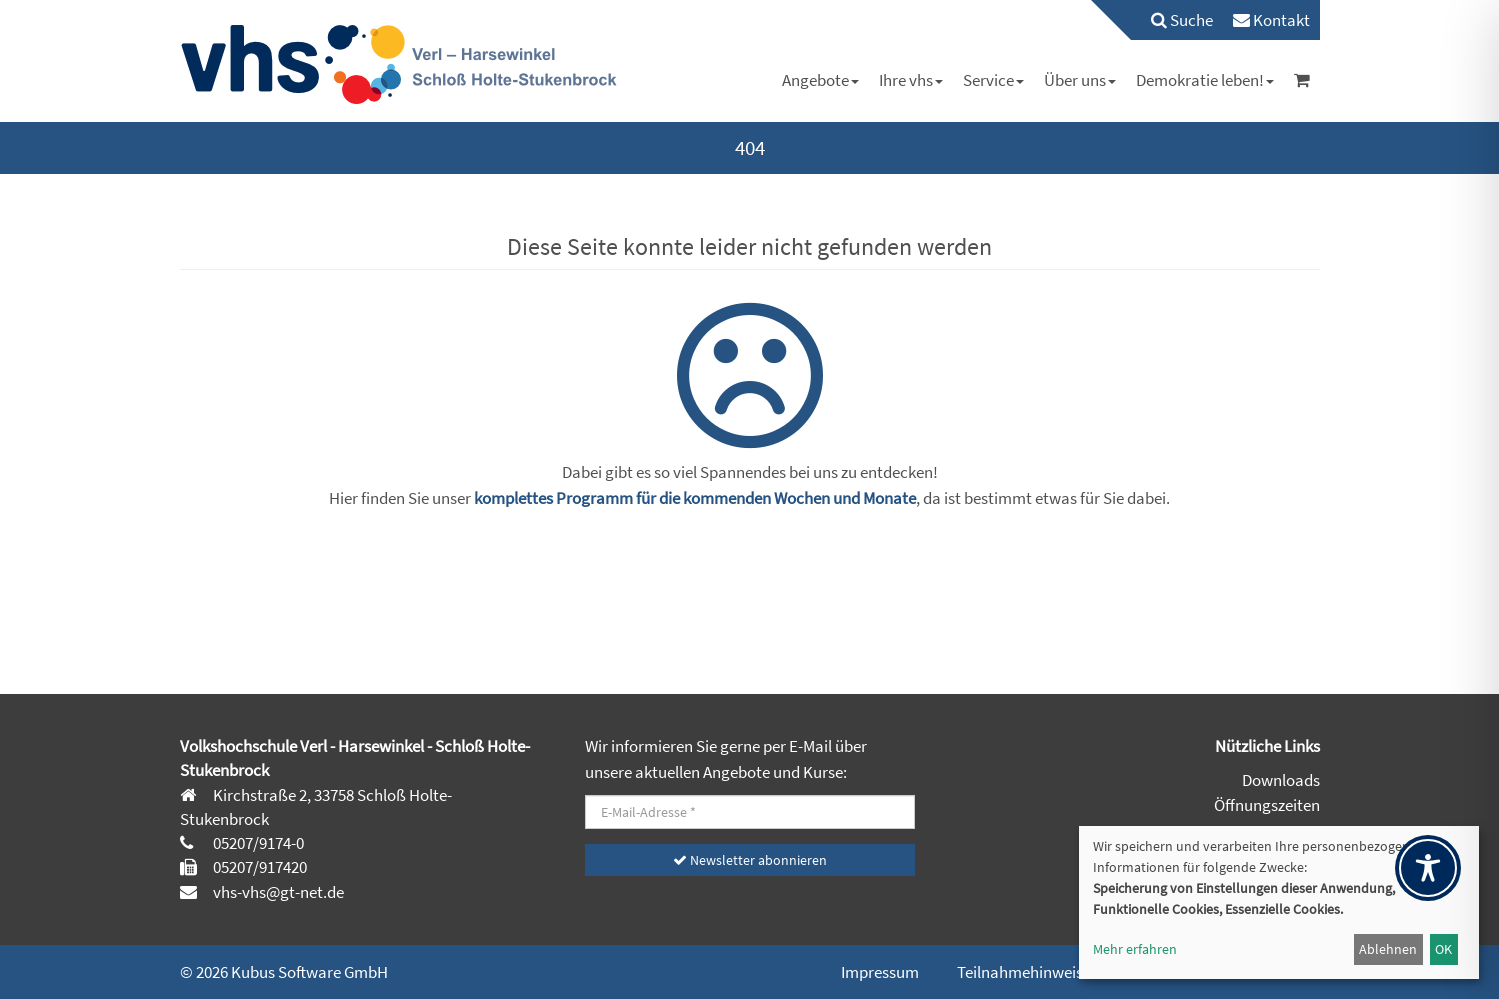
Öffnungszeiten (1267, 805)
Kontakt (1271, 20)
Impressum (880, 972)
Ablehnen (1388, 949)
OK (1443, 949)
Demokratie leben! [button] (1205, 80)
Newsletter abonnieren (750, 860)
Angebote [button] (820, 80)
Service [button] (993, 80)
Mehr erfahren (1135, 949)
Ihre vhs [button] (911, 80)
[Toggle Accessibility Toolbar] (1428, 868)
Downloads (1281, 780)
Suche (1182, 20)
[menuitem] (1172, 20)
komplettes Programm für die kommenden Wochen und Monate (695, 498)
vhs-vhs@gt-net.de (277, 892)
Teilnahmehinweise (1024, 972)
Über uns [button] (1080, 80)
